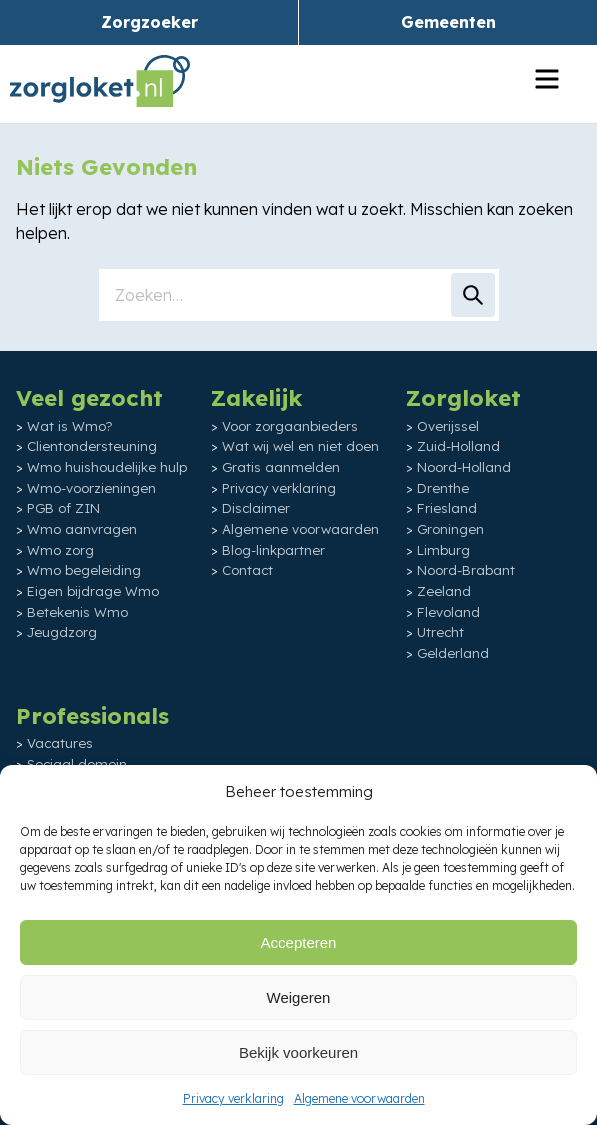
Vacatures (60, 743)
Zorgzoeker (149, 22)
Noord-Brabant (466, 570)
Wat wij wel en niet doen (300, 446)
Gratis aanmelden (281, 467)
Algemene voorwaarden (359, 1098)
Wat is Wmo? (70, 426)
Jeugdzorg (62, 632)
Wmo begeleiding (84, 570)
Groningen (450, 529)
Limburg (443, 550)
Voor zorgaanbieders (290, 426)
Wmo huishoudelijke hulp (107, 467)
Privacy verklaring (233, 1098)
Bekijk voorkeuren (298, 1052)
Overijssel (448, 426)
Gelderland (453, 653)
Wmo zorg (60, 550)
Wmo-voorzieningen (91, 488)
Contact (247, 570)
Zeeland (444, 591)
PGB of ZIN (63, 508)
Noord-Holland (464, 467)
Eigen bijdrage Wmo (93, 591)
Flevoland (448, 612)
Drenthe (443, 488)
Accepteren (299, 942)
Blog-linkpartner (273, 550)
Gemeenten (448, 22)
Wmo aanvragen (82, 529)
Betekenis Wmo (77, 612)
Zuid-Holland (458, 446)
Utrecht (440, 632)
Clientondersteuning (92, 446)
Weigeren (299, 997)
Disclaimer (256, 508)
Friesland (447, 508)
